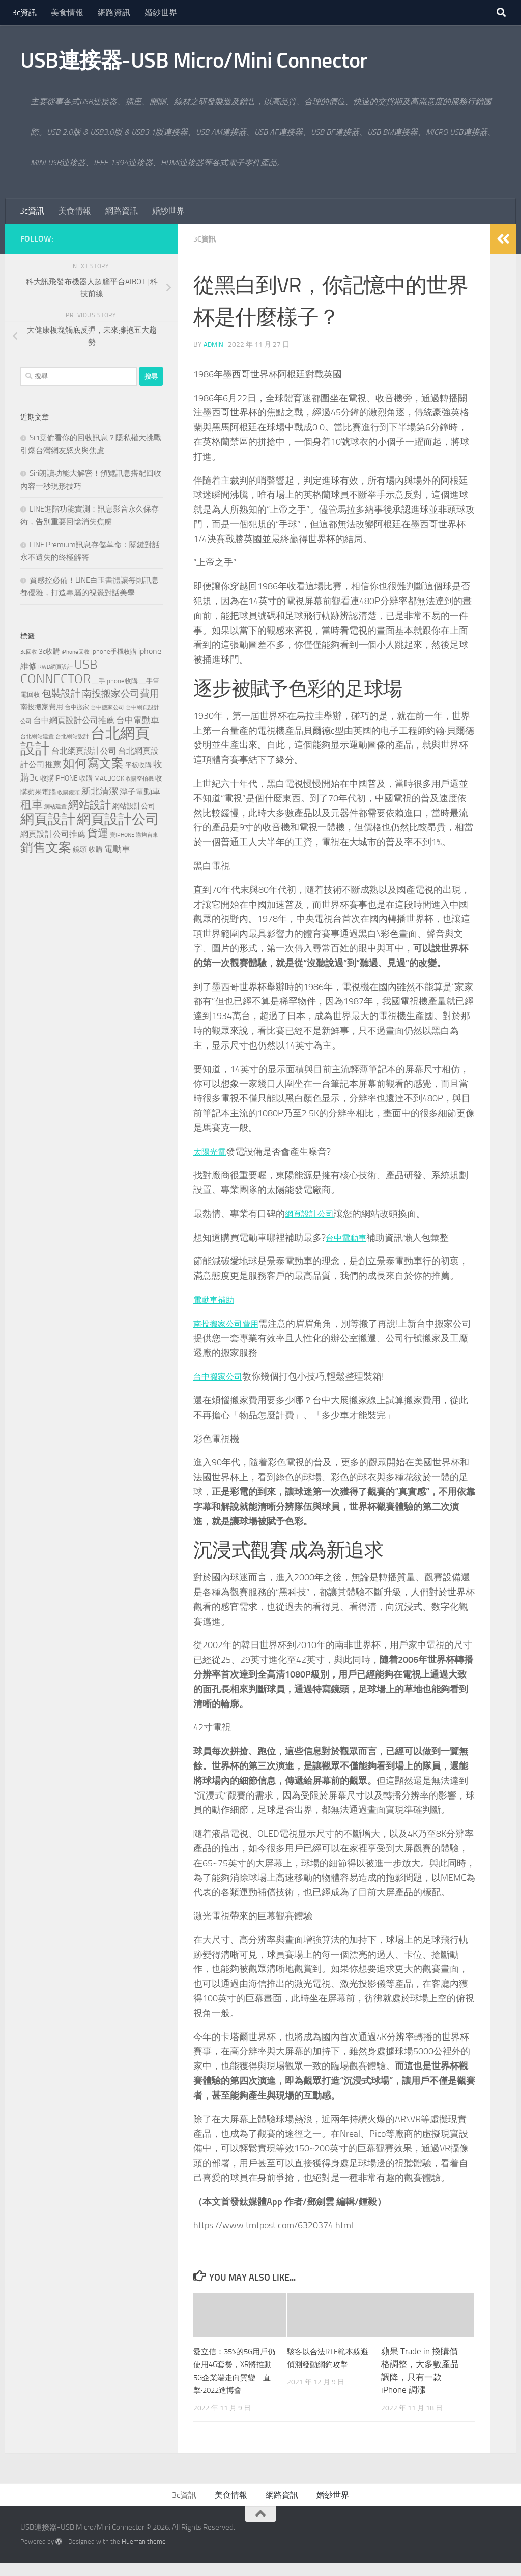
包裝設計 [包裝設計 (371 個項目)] (61, 693)
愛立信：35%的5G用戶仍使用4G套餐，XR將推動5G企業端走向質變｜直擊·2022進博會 (234, 2377)
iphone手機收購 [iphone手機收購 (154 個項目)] (114, 651)
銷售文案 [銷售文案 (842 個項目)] (45, 847)
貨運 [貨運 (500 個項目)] (97, 833)
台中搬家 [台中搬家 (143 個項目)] (77, 707)
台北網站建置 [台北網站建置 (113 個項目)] (37, 736)
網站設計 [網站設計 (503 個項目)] (89, 804)
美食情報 (67, 12)
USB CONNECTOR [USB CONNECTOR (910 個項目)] (58, 671)
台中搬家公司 (220, 1376)
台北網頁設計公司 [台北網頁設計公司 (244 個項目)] (84, 751)
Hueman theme (144, 2554)
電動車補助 (216, 1299)
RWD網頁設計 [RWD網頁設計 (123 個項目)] (55, 667)
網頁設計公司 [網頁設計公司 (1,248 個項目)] (118, 819)
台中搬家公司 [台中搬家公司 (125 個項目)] (107, 707)
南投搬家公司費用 (230, 1323)
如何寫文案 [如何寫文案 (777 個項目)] (93, 763)
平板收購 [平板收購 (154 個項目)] (138, 765)
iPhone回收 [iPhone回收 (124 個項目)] (76, 651)
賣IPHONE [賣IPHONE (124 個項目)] (122, 834)
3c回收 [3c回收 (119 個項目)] (28, 652)
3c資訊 (24, 12)
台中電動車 (348, 1237)
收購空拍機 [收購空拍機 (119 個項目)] (140, 778)
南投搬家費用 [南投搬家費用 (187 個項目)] (41, 707)
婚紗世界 (160, 12)
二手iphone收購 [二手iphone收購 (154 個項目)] (115, 681)
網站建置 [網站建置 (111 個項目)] (55, 806)
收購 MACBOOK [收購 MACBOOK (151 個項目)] (101, 778)
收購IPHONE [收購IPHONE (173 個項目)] (59, 778)
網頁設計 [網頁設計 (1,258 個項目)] (47, 819)
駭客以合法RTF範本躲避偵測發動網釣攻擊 (326, 2364)
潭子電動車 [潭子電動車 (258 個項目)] (140, 791)
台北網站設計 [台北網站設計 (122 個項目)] (72, 736)
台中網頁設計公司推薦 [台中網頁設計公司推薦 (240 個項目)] (73, 720)
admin (214, 344)
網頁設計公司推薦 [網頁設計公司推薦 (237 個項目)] (52, 834)
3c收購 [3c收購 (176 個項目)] (49, 651)
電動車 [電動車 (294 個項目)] (117, 849)
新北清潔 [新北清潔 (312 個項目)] (99, 791)
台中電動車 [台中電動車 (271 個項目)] (137, 720)
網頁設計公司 (312, 1213)
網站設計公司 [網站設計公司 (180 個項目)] (133, 806)
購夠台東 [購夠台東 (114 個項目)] (147, 835)
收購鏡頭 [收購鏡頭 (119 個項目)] (68, 792)
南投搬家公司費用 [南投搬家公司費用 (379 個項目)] (120, 693)
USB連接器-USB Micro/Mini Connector (193, 60)
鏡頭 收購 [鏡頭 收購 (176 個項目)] (88, 849)
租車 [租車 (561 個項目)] (31, 805)
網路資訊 (114, 12)
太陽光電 (211, 1151)
